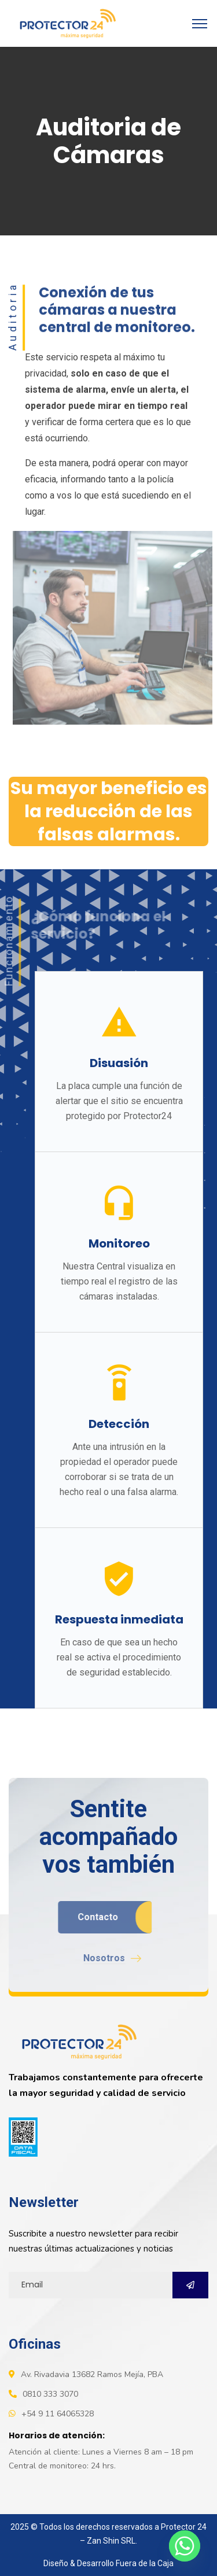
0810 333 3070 (50, 2394)
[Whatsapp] (184, 2546)
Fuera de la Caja (145, 2563)
